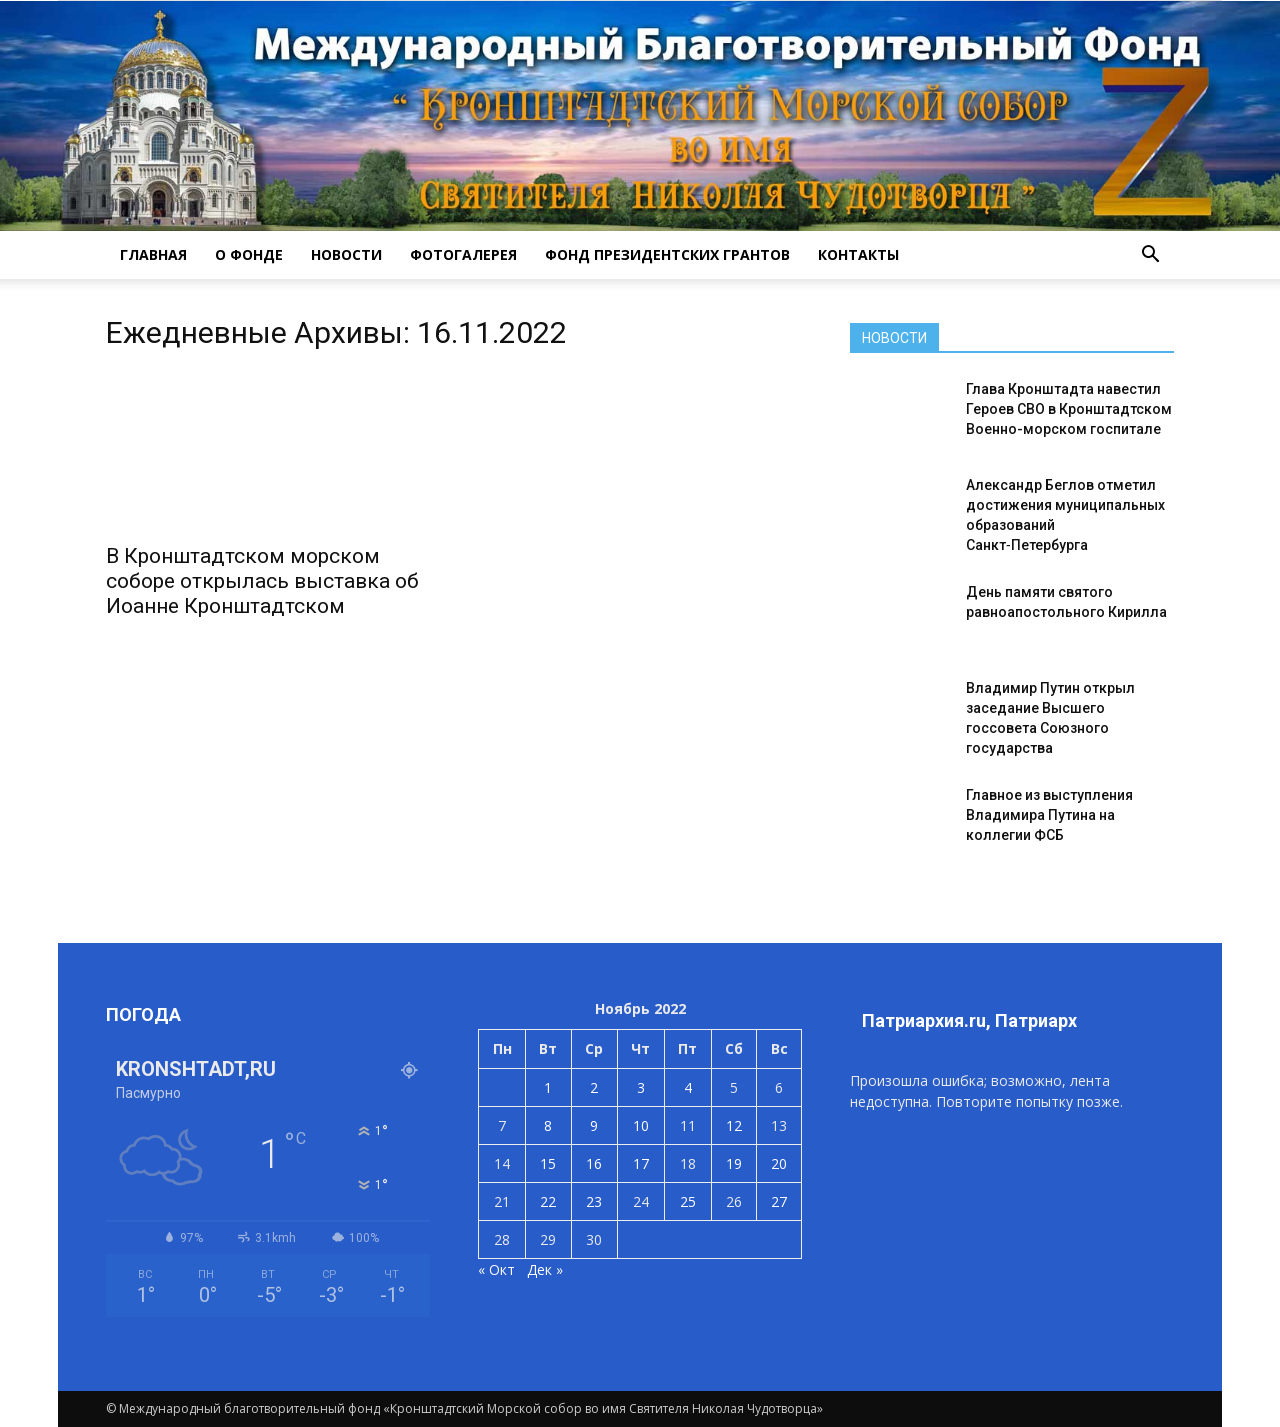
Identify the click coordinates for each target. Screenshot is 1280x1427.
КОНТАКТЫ (858, 254)
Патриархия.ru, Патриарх (969, 1020)
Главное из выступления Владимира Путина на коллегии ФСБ (1049, 815)
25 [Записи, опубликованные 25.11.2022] (688, 1201)
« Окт (496, 1269)
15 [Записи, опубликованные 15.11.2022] (548, 1163)
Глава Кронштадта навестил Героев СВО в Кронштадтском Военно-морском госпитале (1069, 409)
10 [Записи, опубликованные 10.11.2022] (641, 1125)
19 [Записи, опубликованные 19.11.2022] (734, 1163)
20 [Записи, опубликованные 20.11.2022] (779, 1163)
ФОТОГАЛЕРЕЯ (463, 254)
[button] (1150, 255)
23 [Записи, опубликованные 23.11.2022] (594, 1201)
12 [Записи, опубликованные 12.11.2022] (734, 1125)
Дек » (545, 1269)
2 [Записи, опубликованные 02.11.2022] (594, 1087)
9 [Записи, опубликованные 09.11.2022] (594, 1125)
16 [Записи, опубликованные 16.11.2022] (594, 1163)
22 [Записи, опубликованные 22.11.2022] (548, 1201)
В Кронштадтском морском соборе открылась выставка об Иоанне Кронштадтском (262, 581)
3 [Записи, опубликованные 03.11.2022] (641, 1087)
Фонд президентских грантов (667, 254)
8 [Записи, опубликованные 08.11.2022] (548, 1125)
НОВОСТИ (346, 254)
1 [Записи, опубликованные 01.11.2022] (548, 1087)
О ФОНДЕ (249, 254)
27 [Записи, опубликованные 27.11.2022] (779, 1201)
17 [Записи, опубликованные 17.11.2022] (641, 1163)
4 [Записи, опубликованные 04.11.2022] (688, 1087)
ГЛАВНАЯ (153, 254)
